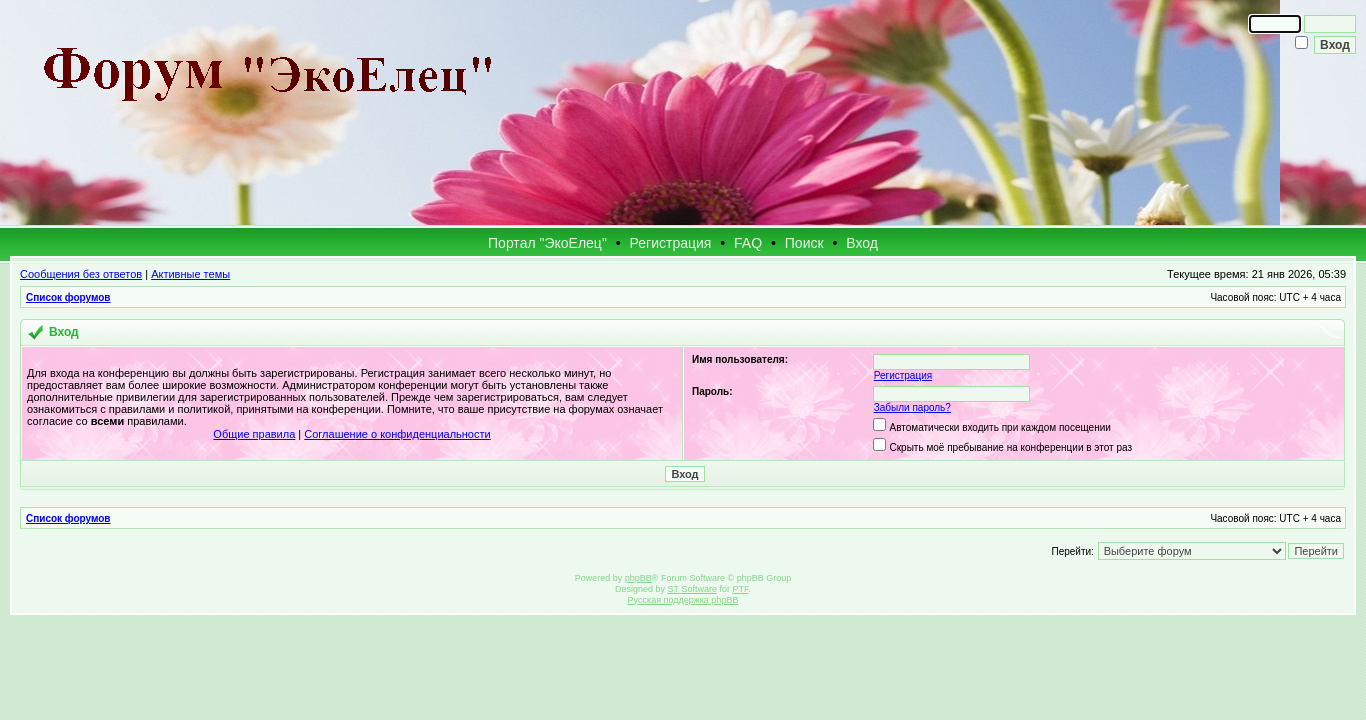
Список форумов (68, 297)
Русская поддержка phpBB (683, 600)
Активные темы (190, 274)
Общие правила (254, 434)
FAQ (748, 243)
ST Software (692, 589)
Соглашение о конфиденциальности (397, 434)
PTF (740, 589)
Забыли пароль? (912, 407)
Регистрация (671, 243)
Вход (862, 243)
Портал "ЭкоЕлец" (547, 243)
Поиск (804, 243)
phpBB (638, 578)
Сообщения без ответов (81, 274)
